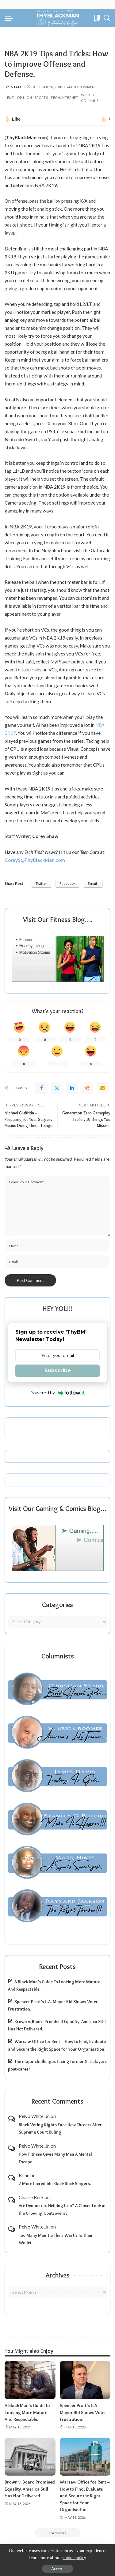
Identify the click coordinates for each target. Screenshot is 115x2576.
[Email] (103, 1088)
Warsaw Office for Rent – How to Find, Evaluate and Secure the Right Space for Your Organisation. (85, 2495)
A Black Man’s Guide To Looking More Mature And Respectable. (27, 2412)
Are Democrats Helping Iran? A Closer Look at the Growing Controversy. (62, 2209)
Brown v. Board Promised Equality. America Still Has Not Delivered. (30, 2489)
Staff (16, 87)
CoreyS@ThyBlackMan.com (35, 860)
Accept (57, 2568)
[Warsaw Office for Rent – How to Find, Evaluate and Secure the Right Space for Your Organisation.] (85, 2457)
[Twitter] (57, 1088)
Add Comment (82, 87)
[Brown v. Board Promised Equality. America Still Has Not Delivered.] (30, 2457)
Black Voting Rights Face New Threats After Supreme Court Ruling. (60, 2128)
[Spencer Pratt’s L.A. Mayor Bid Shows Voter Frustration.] (85, 2380)
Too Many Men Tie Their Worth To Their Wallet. (56, 2239)
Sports (41, 98)
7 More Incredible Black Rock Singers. (55, 2183)
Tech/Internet (64, 98)
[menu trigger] (10, 18)
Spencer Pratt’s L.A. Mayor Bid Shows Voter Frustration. (83, 2412)
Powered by (57, 1392)
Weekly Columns (90, 98)
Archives (58, 2275)
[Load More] (58, 2532)
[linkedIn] (72, 1088)
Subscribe (57, 1370)
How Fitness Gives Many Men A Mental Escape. (55, 2158)
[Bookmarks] (96, 18)
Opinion (24, 98)
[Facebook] (41, 1088)
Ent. (10, 98)
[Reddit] (87, 1088)
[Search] (106, 18)
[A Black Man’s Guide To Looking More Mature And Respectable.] (30, 2380)
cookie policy (74, 2557)
